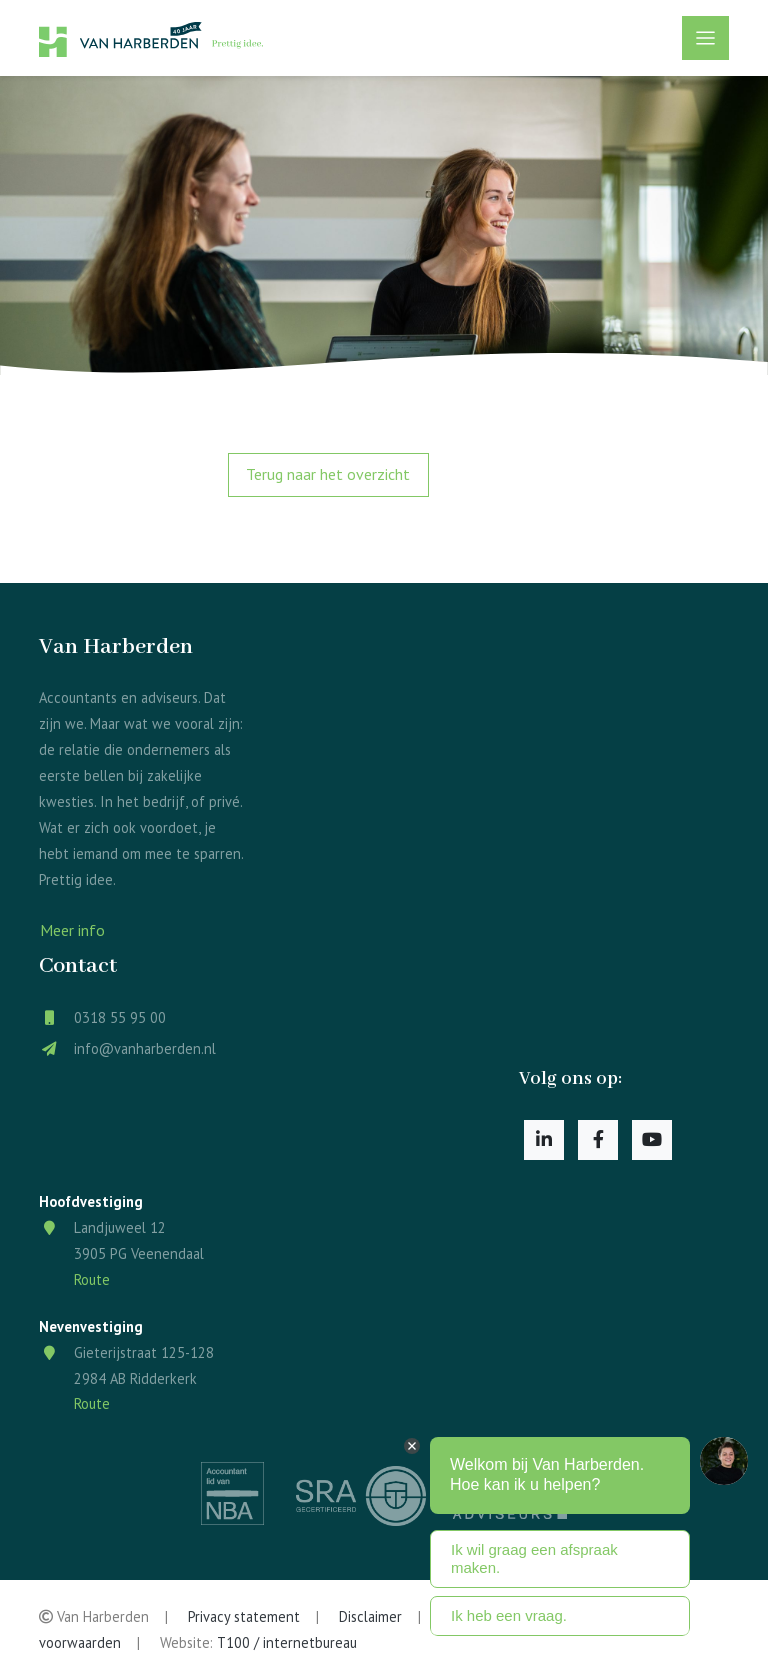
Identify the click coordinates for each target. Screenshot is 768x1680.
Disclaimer (370, 1616)
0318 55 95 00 (120, 1017)
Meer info (72, 930)
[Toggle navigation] (705, 38)
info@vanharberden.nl (145, 1048)
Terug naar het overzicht (328, 474)
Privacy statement (244, 1616)
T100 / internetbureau (287, 1642)
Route (92, 1279)
